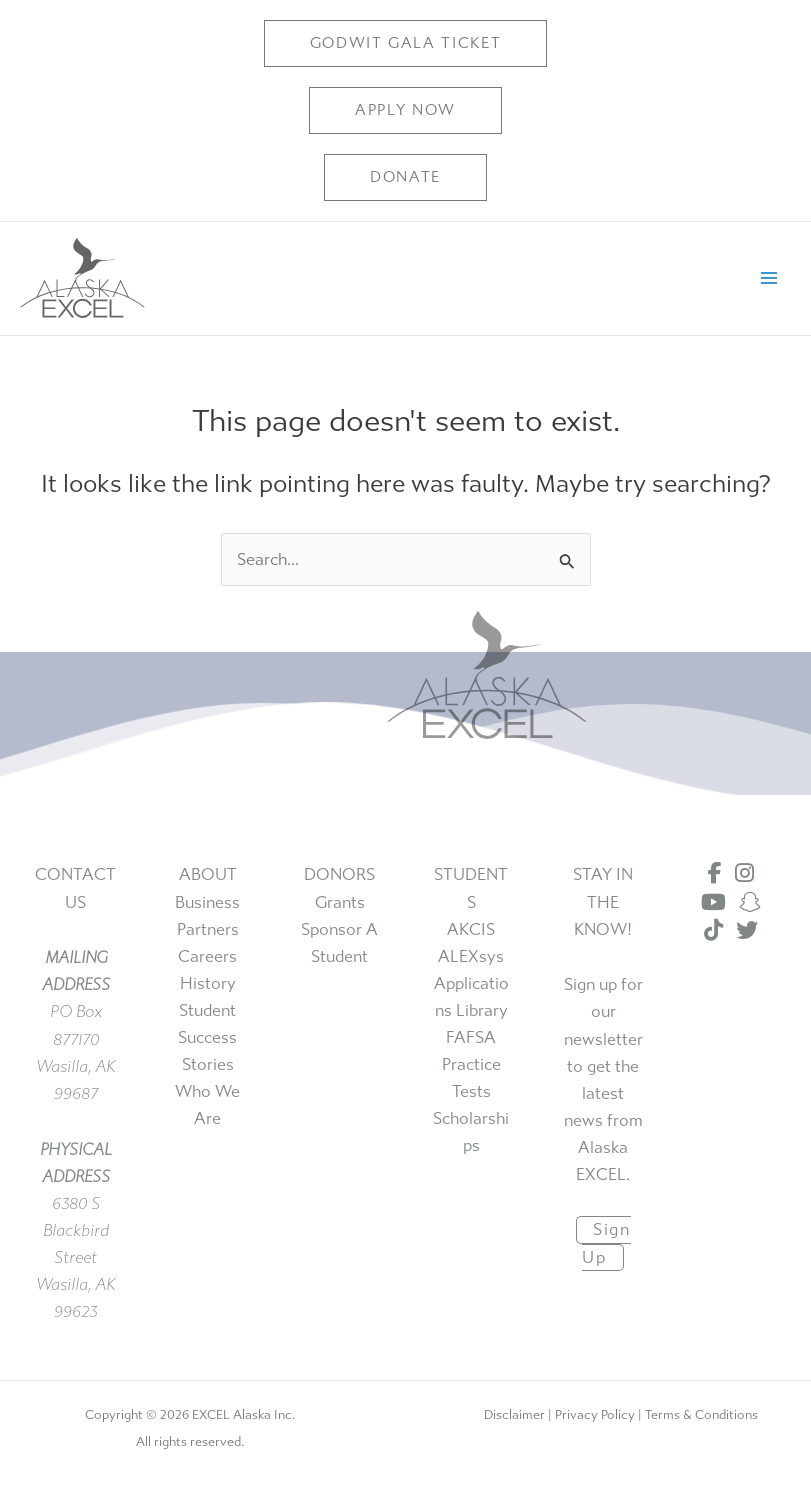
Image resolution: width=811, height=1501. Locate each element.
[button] (406, 43)
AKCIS (471, 929)
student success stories (207, 1037)
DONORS (339, 874)
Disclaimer (514, 1414)
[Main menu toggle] (768, 278)
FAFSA (471, 1037)
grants (340, 902)
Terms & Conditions (701, 1414)
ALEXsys (471, 956)
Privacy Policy (595, 1414)
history (208, 983)
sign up (606, 1244)
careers (207, 956)
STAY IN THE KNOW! (603, 901)
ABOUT (208, 874)
